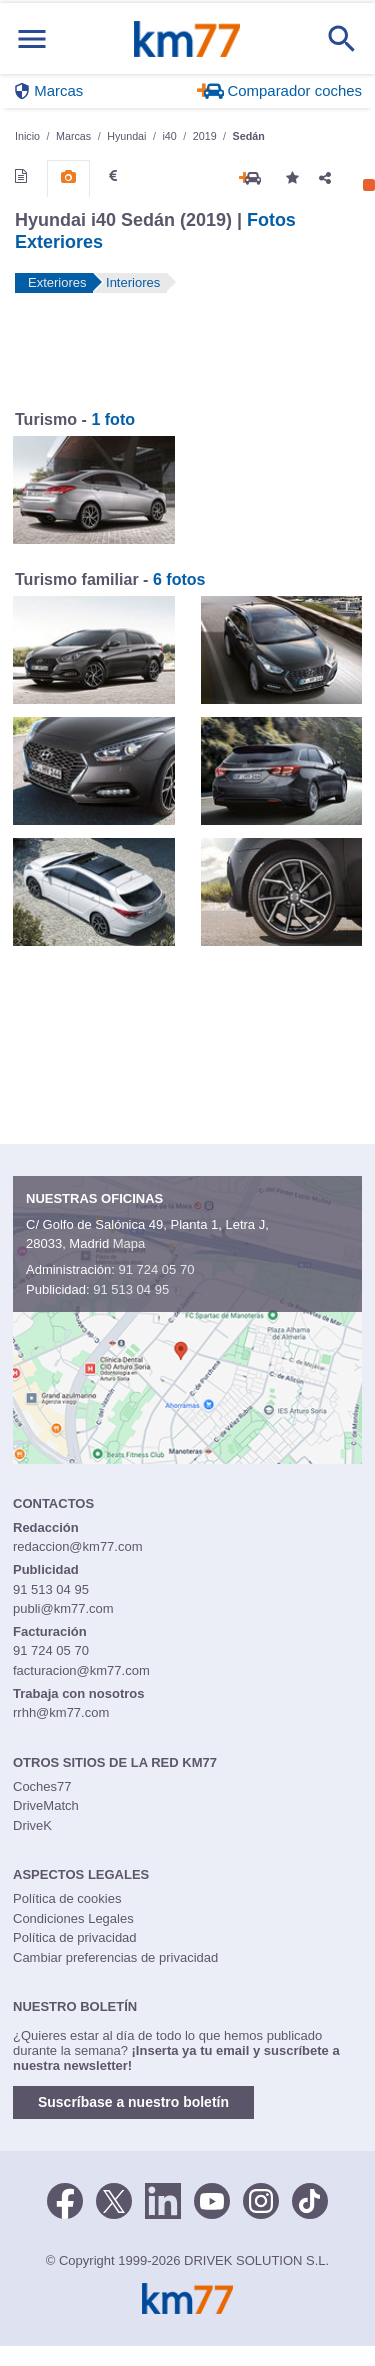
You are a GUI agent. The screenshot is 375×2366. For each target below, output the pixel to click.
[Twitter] (114, 2199)
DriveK (32, 1825)
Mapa (129, 1243)
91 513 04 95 (131, 1289)
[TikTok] (310, 2199)
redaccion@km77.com (78, 1546)
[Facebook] (65, 2199)
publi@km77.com (63, 1608)
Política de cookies (67, 1898)
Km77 (186, 39)
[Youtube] (212, 2199)
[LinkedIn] (163, 2199)
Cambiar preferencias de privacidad (115, 1957)
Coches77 (42, 1786)
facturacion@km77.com (81, 1670)
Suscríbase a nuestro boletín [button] (133, 2102)
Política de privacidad (75, 1937)
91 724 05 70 (156, 1269)
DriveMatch (46, 1805)
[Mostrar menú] (32, 38)
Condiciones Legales (73, 1918)
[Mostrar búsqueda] (342, 39)
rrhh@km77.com (61, 1712)
